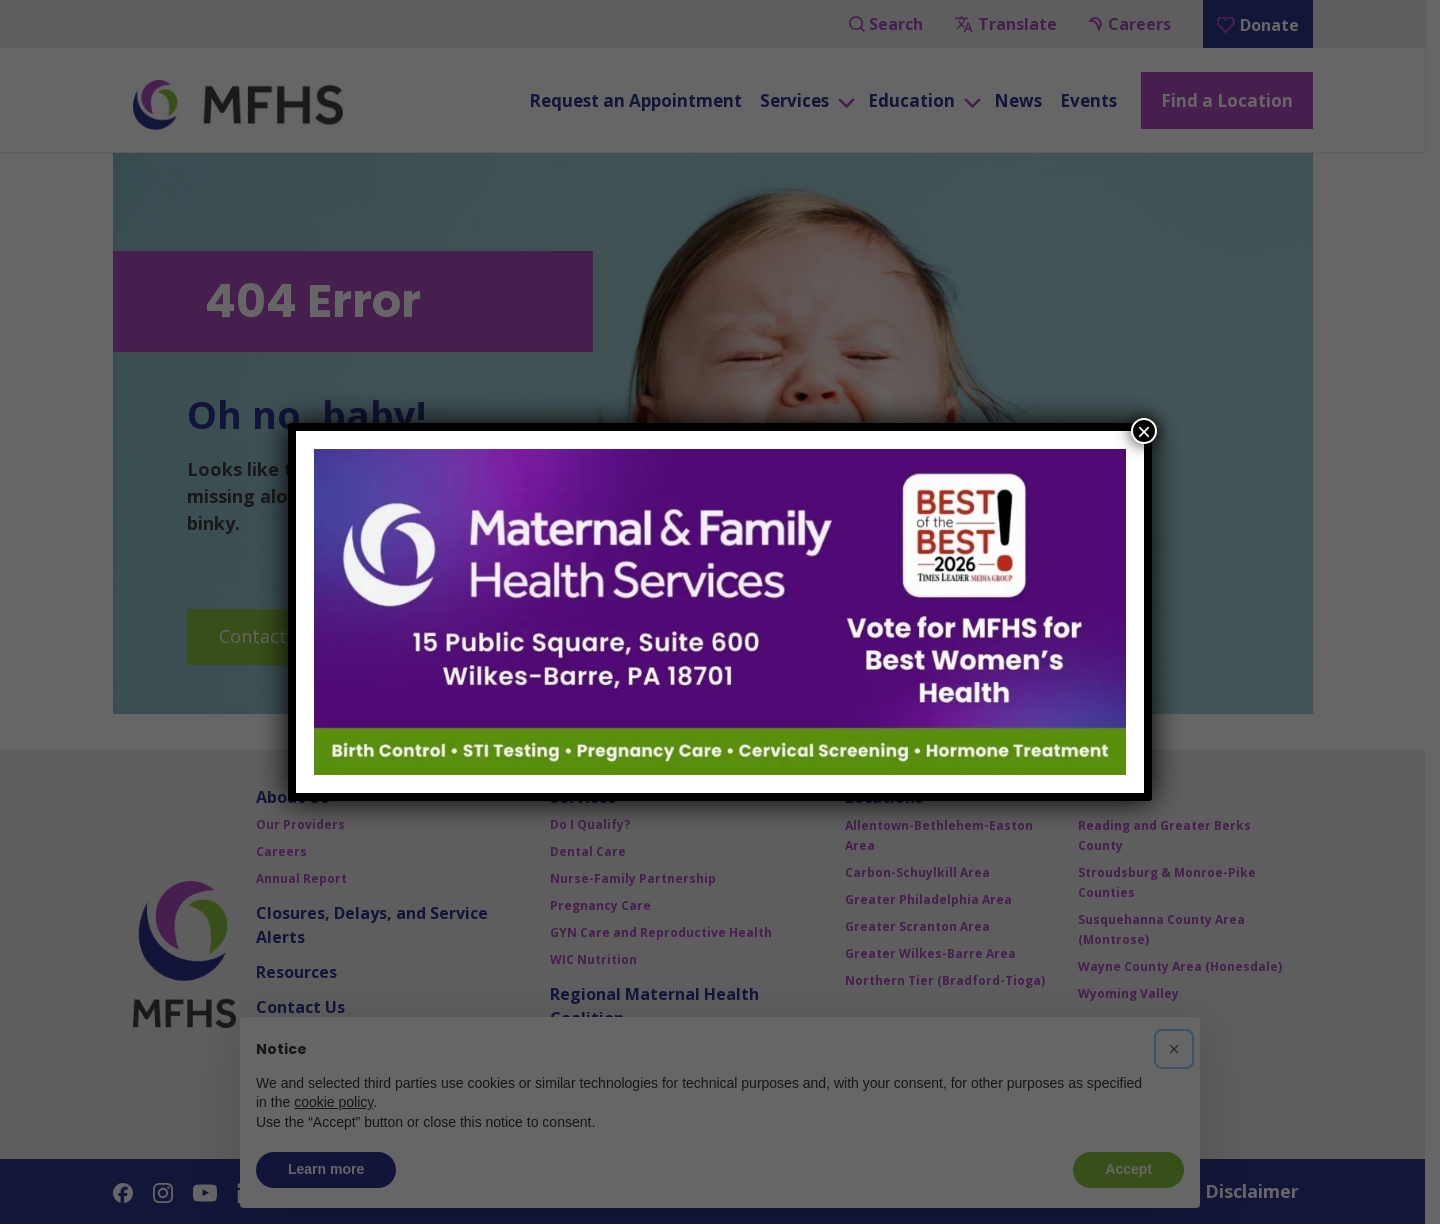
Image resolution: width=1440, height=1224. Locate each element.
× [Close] (1144, 431)
